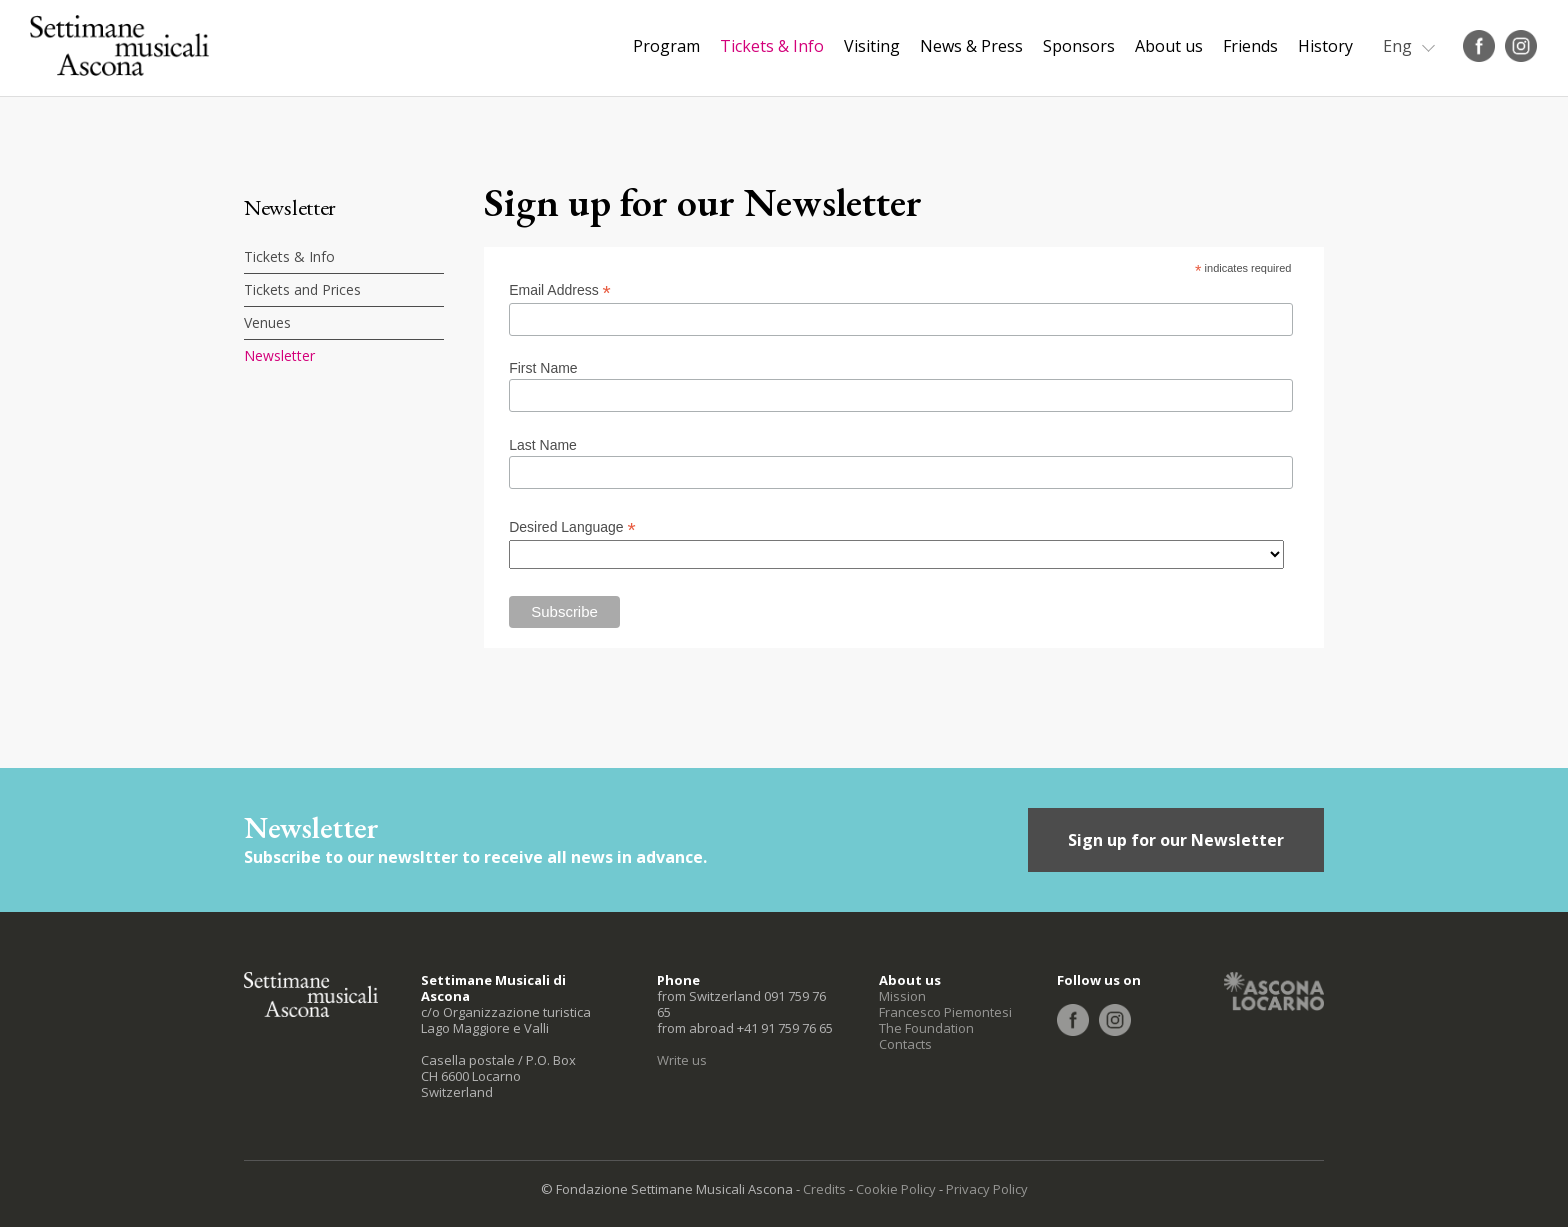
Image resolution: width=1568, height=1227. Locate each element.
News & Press (971, 46)
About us (1169, 46)
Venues (267, 322)
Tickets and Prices (302, 289)
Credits (824, 1189)
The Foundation (926, 1028)
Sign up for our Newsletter (1176, 840)
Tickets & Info (772, 46)
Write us (682, 1060)
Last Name (543, 445)
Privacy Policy (987, 1189)
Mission (902, 996)
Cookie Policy (896, 1189)
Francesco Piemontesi (945, 1012)
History (1325, 46)
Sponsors (1079, 46)
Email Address (560, 290)
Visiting (872, 46)
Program (666, 46)
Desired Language (572, 527)
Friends (1250, 46)
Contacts (905, 1044)
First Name (543, 368)
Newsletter (279, 355)
